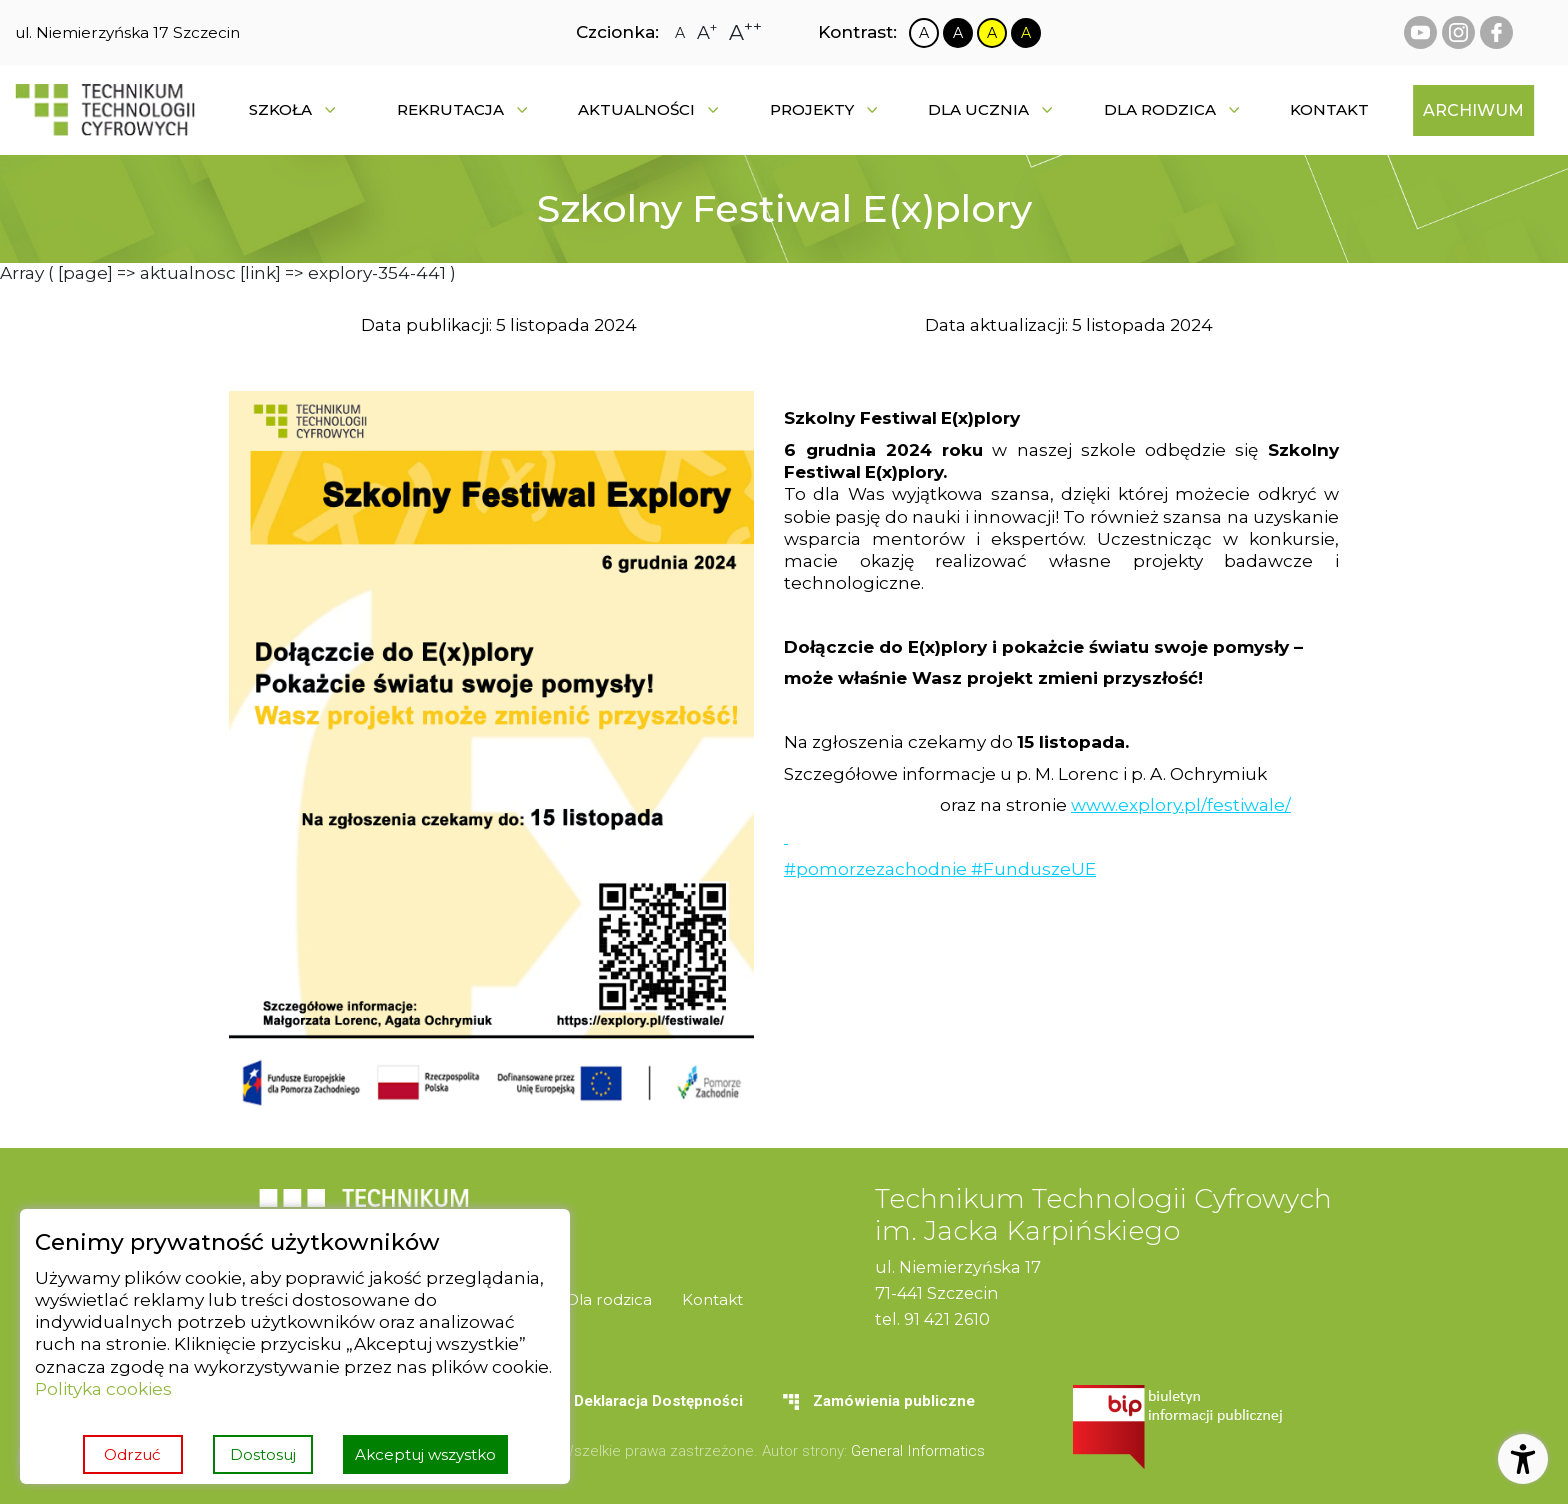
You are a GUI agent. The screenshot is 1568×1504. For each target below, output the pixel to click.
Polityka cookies (103, 1388)
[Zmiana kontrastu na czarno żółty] (1026, 33)
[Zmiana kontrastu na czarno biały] (958, 33)
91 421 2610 (947, 1319)
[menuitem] (1329, 110)
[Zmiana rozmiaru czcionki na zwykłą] (680, 33)
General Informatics (918, 1451)
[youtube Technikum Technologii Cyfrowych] (1420, 32)
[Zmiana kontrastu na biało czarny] (924, 33)
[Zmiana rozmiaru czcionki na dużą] (707, 33)
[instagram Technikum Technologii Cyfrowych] (1458, 32)
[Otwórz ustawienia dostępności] (1523, 1459)
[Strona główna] (105, 110)
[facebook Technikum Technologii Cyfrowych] (1496, 32)
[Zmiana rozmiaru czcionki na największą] (745, 32)
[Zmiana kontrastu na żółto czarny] (992, 33)
